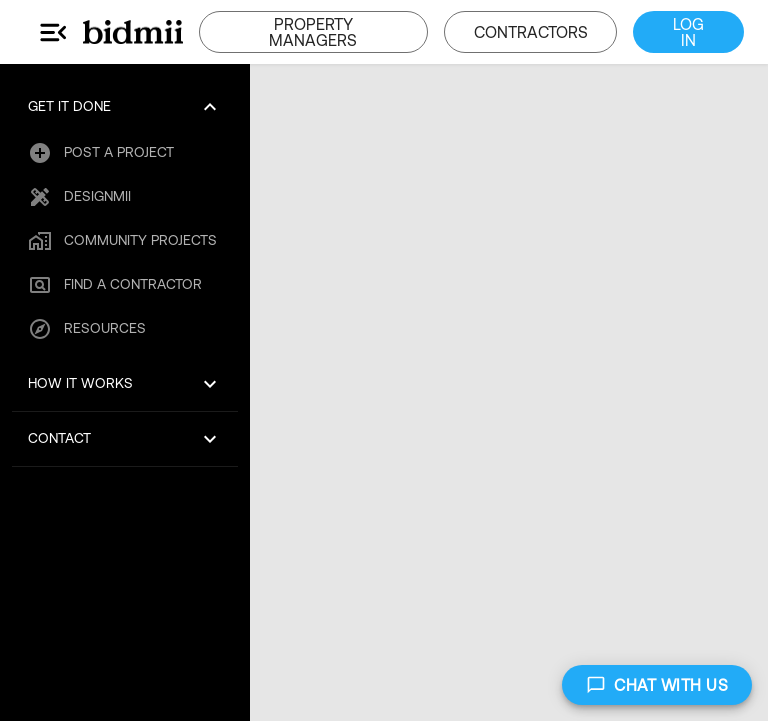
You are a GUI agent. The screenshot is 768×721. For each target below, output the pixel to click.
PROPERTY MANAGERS (313, 32)
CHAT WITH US (657, 685)
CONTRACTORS (530, 32)
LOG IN (688, 32)
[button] (125, 107)
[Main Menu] (53, 32)
